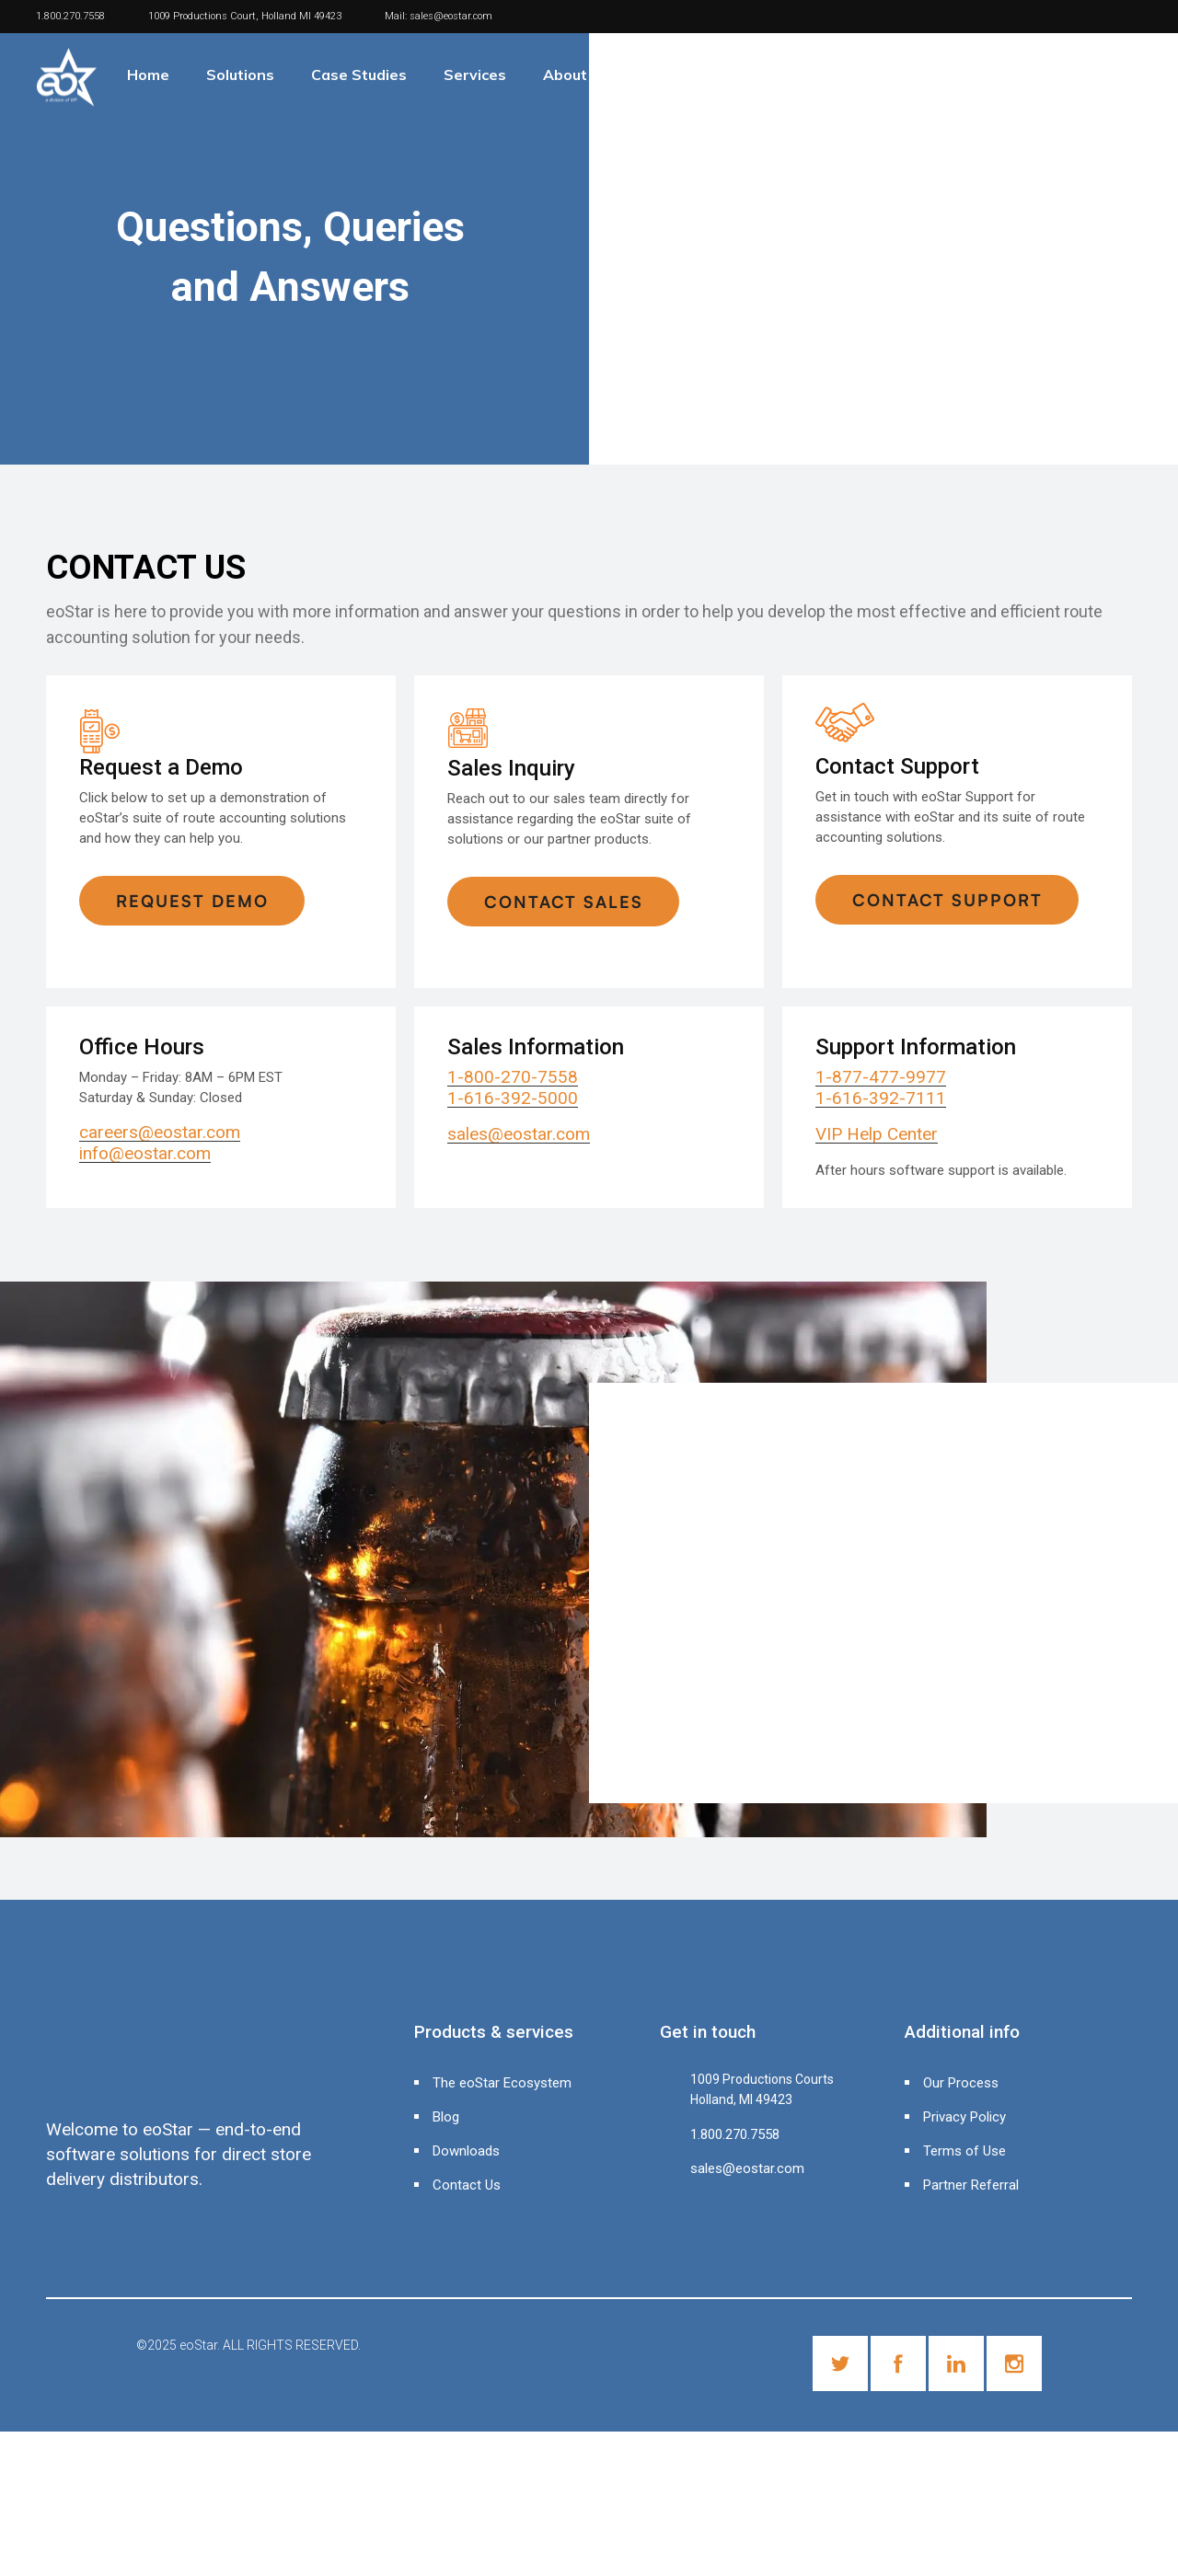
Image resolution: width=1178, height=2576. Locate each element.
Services (475, 74)
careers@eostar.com (159, 1132)
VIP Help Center (876, 1133)
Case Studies (359, 74)
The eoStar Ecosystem (502, 2083)
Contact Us (467, 2185)
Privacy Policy (964, 2117)
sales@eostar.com (451, 16)
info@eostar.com (145, 1153)
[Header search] (1154, 69)
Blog (446, 2117)
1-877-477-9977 (880, 1076)
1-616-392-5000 (512, 1098)
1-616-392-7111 (880, 1098)
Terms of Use (964, 2151)
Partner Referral (971, 2185)
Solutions (240, 74)
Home (148, 74)
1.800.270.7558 (70, 16)
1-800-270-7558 (512, 1076)
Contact (675, 74)
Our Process (961, 2083)
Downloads (466, 2151)
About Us (576, 74)
